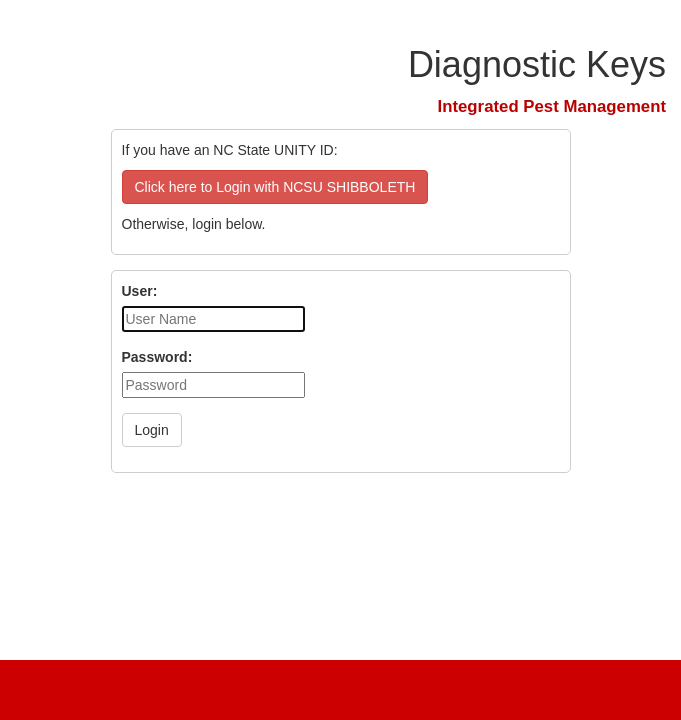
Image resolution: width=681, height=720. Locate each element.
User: (140, 291)
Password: (157, 357)
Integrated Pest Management (552, 106)
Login (152, 430)
